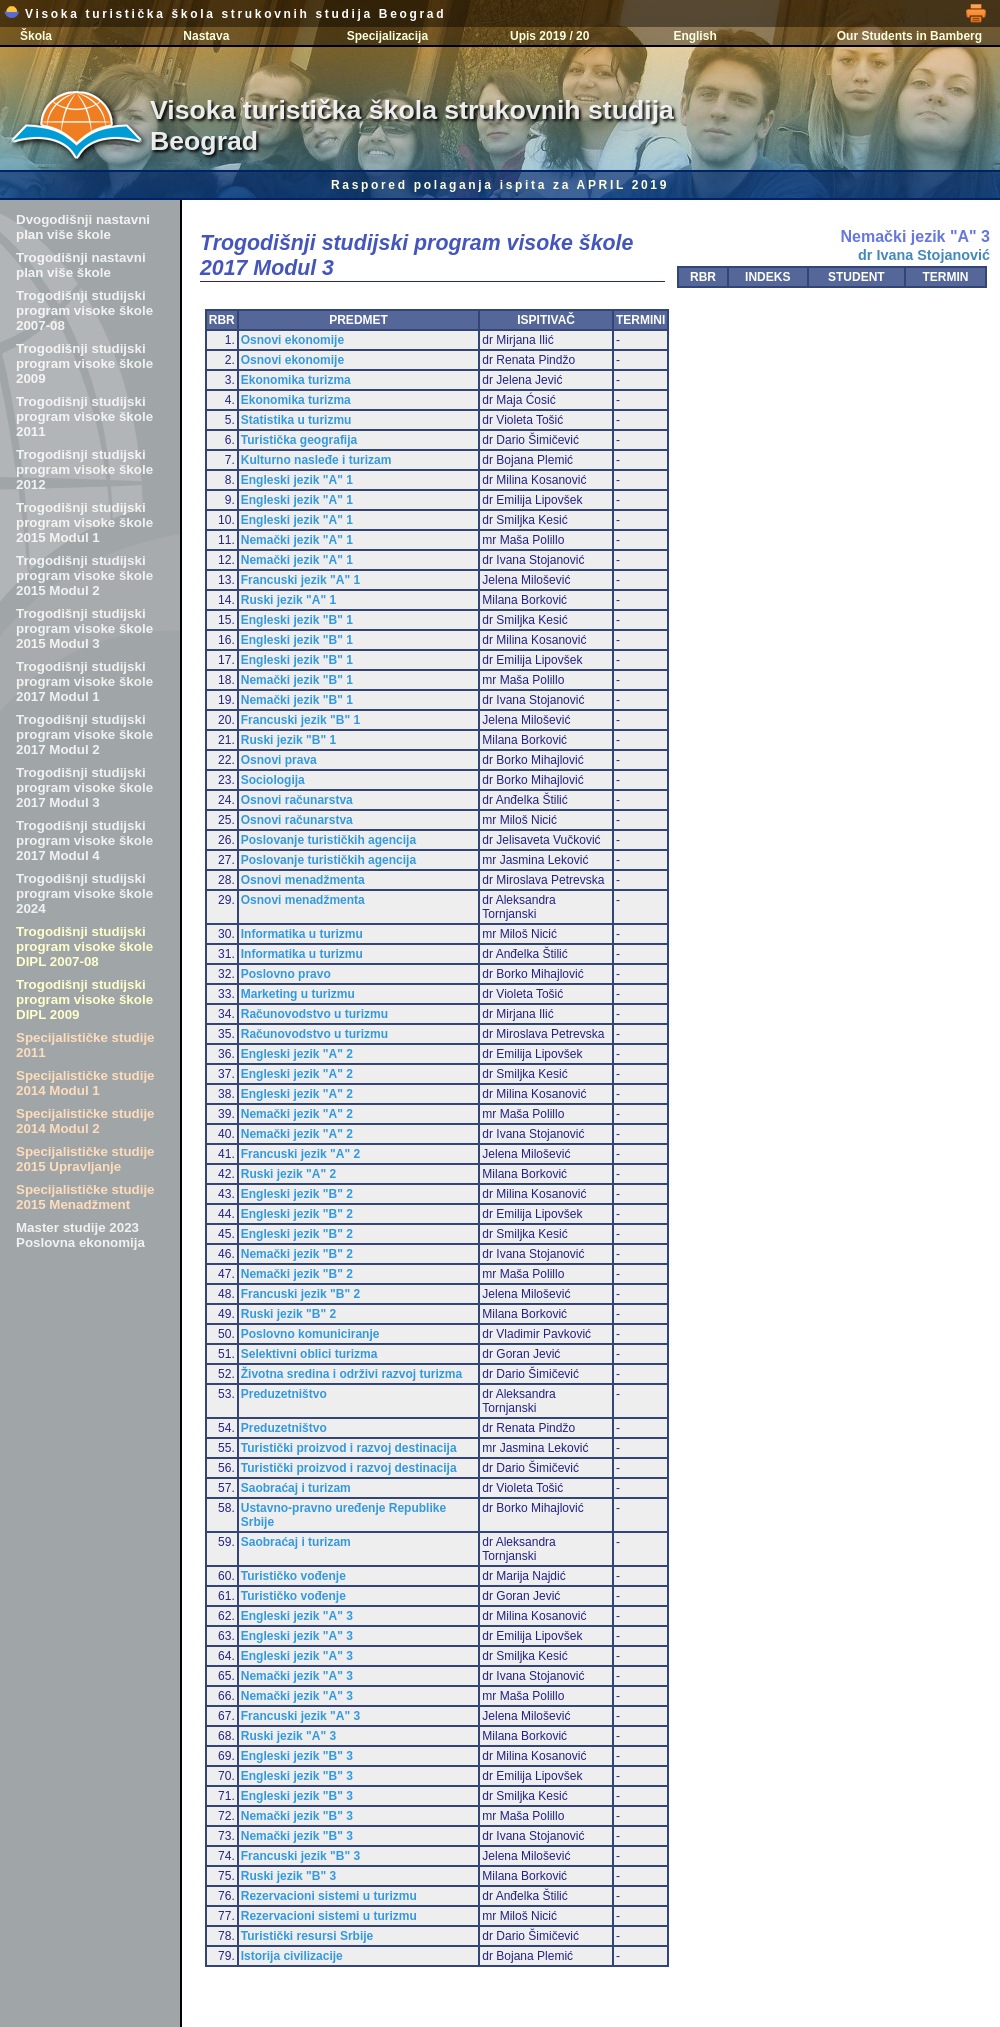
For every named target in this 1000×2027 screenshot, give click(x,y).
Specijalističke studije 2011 (85, 1045)
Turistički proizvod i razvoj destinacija (349, 1448)
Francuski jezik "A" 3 (300, 1716)
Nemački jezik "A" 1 (297, 540)
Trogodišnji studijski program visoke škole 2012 (84, 469)
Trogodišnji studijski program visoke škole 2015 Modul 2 (84, 575)
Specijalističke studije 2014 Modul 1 (85, 1083)
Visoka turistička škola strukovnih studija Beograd (225, 14)
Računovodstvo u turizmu (314, 1014)
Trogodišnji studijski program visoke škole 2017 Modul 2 (84, 734)
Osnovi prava (279, 760)
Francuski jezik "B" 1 (300, 720)
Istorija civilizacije (292, 1956)
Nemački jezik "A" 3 (297, 1676)
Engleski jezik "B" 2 (297, 1194)
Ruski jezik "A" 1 (288, 600)
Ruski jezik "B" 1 (288, 740)
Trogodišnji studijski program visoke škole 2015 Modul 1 (84, 522)
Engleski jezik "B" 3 (297, 1756)
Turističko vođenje (293, 1576)
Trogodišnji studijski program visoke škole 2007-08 (84, 310)
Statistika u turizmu (296, 420)
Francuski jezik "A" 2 (300, 1154)
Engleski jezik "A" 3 (297, 1616)
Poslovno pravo (286, 974)
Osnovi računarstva (297, 800)
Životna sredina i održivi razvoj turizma (351, 1374)
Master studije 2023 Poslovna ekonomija (80, 1235)
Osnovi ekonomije (292, 340)
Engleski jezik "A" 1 (297, 480)
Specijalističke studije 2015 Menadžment (85, 1197)
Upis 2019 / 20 (549, 36)
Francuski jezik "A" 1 (300, 580)
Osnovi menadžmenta (303, 880)
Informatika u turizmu (302, 934)
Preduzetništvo (284, 1394)
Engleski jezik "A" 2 (297, 1054)
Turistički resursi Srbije (307, 1936)
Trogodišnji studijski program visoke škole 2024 (84, 893)
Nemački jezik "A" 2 (297, 1114)
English (694, 36)
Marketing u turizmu (298, 994)
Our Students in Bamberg (909, 36)
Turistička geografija (299, 440)
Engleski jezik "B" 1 (297, 620)
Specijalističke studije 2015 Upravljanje (85, 1159)
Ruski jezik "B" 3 (288, 1876)
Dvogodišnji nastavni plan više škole (83, 227)
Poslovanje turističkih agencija (328, 840)
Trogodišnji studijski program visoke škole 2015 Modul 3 (84, 628)
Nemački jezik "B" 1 (297, 680)
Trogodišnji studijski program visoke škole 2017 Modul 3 (84, 787)
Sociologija (273, 780)
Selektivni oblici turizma (309, 1354)
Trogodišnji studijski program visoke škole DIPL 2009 (84, 999)
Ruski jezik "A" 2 (288, 1174)
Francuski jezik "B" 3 (300, 1856)
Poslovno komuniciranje (310, 1334)
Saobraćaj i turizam (296, 1488)
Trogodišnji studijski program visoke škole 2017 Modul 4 (84, 840)
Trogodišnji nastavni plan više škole (81, 265)
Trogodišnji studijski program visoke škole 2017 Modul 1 (84, 681)
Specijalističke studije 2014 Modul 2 (85, 1121)
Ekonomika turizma (296, 380)
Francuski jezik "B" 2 (300, 1294)
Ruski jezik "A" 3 (288, 1736)
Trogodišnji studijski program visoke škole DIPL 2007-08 (84, 946)
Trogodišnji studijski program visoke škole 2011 (84, 416)
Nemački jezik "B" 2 (297, 1254)
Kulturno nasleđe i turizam (316, 460)
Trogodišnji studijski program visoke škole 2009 (84, 363)
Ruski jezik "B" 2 (288, 1314)
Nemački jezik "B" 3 (297, 1816)
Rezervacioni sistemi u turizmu (329, 1896)
